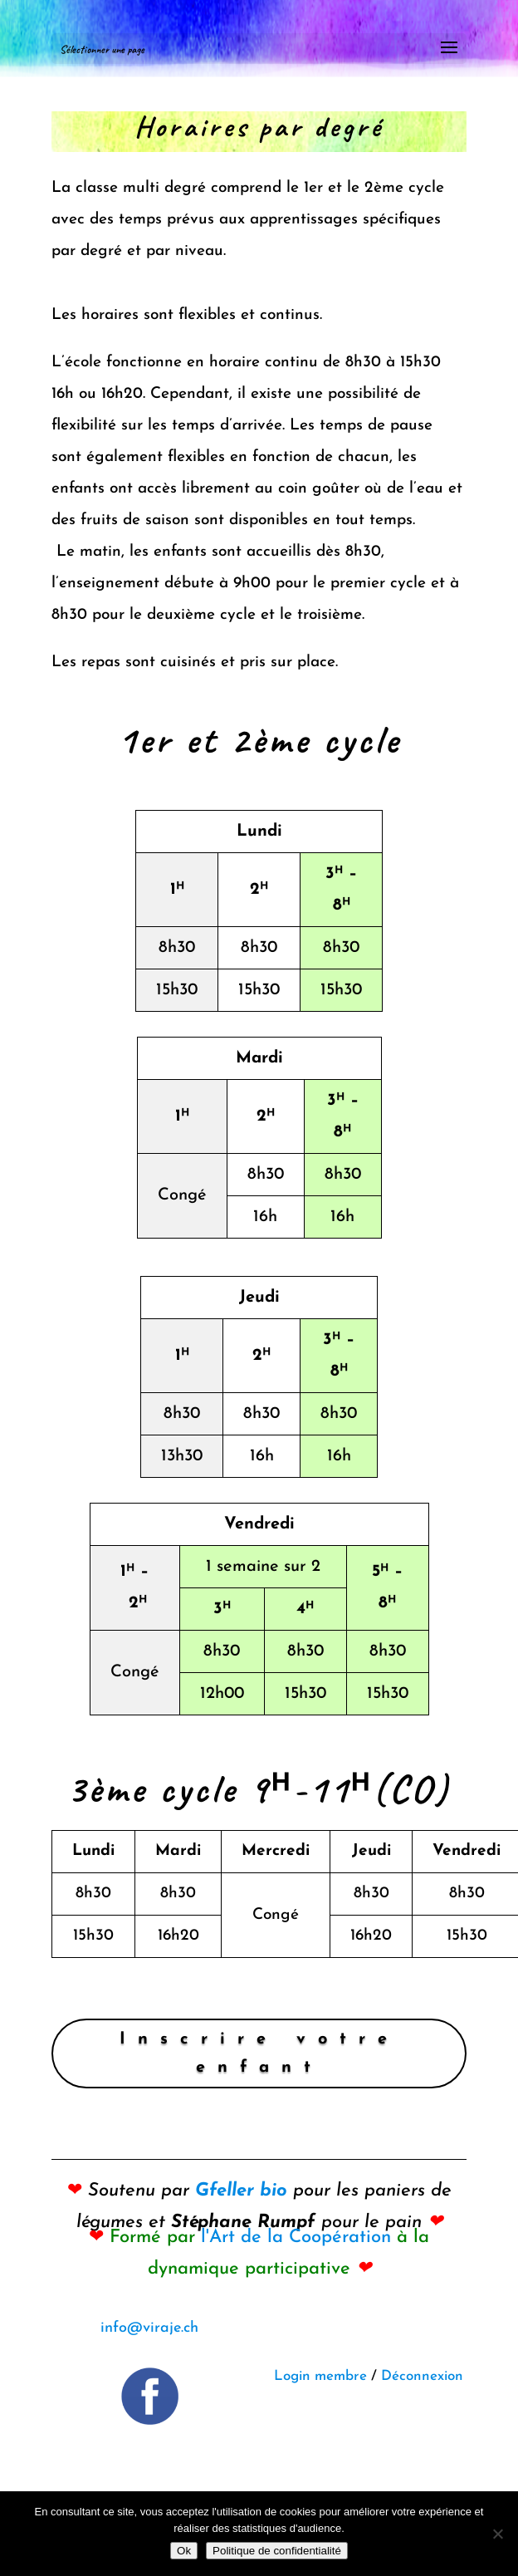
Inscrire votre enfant (259, 2053)
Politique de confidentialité (277, 2550)
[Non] (497, 2533)
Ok (184, 2550)
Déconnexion (422, 2376)
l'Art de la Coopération (296, 2237)
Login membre (320, 2376)
